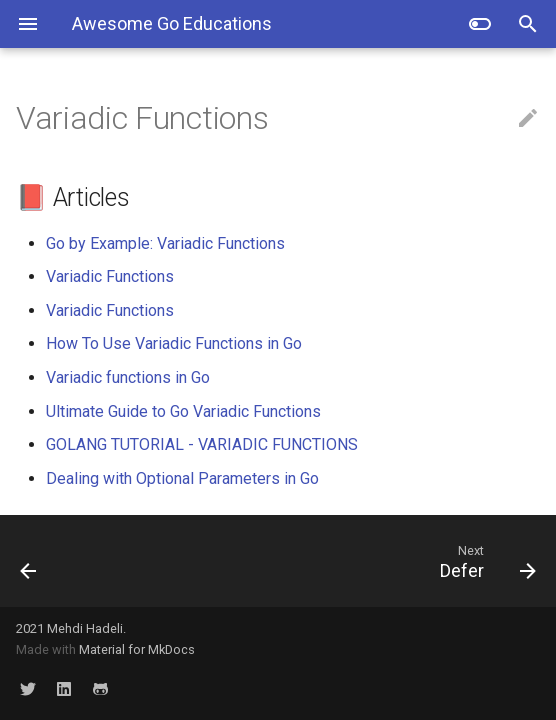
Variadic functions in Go (128, 377)
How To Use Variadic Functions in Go (174, 343)
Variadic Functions (110, 276)
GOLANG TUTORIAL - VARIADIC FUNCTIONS (202, 444)
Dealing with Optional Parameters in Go (182, 478)
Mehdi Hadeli (85, 628)
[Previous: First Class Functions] (72, 561)
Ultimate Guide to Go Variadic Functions (183, 411)
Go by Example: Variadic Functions (165, 243)
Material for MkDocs (137, 649)
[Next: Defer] (346, 561)
